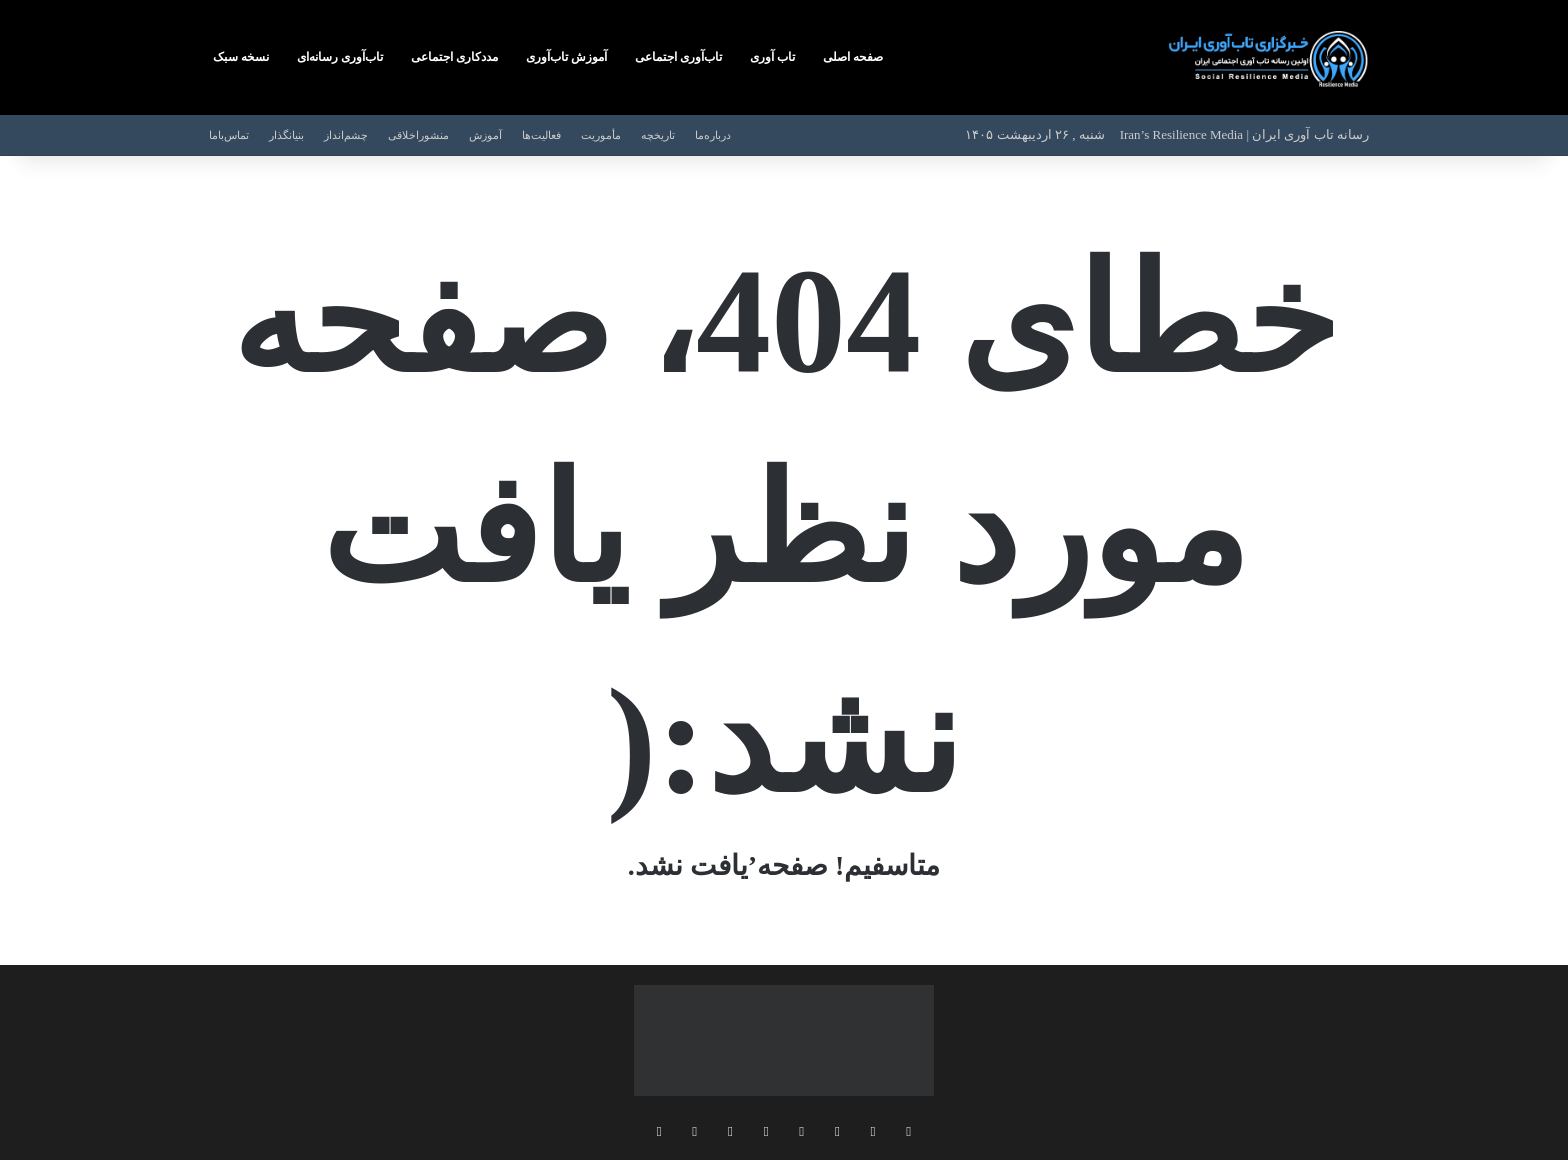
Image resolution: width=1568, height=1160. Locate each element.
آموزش (485, 135)
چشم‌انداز (346, 135)
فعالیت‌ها (541, 135)
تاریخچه (658, 135)
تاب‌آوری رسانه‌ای (340, 57)
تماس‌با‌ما (229, 135)
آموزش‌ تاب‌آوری (566, 57)
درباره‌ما (713, 135)
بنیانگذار (286, 135)
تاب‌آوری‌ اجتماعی (678, 57)
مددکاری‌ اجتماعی (454, 57)
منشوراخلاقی (418, 135)
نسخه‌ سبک (241, 57)
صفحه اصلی (853, 57)
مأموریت (601, 135)
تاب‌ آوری (772, 57)
